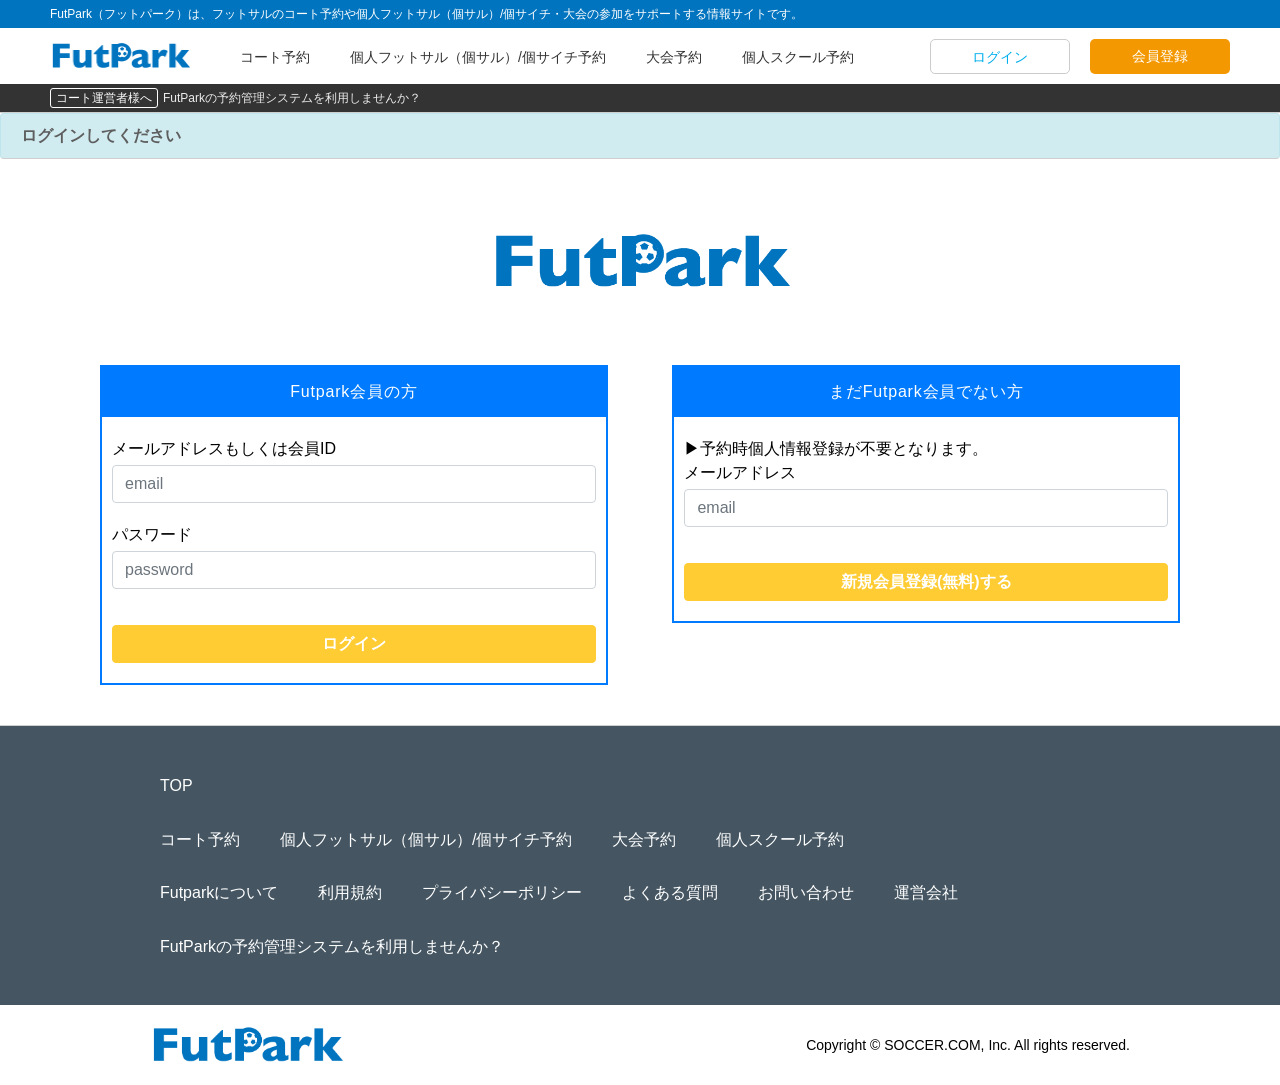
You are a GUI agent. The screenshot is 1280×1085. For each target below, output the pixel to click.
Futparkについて (219, 892)
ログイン (1000, 57)
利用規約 (350, 892)
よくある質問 (670, 892)
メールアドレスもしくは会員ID (224, 448)
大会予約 (674, 57)
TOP (176, 785)
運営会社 (926, 892)
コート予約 (275, 57)
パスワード (152, 534)
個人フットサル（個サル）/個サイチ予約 (478, 57)
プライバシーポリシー (502, 892)
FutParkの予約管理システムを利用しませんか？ (292, 98)
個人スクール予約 (798, 57)
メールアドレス (740, 472)
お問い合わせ (806, 892)
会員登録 (1160, 56)
